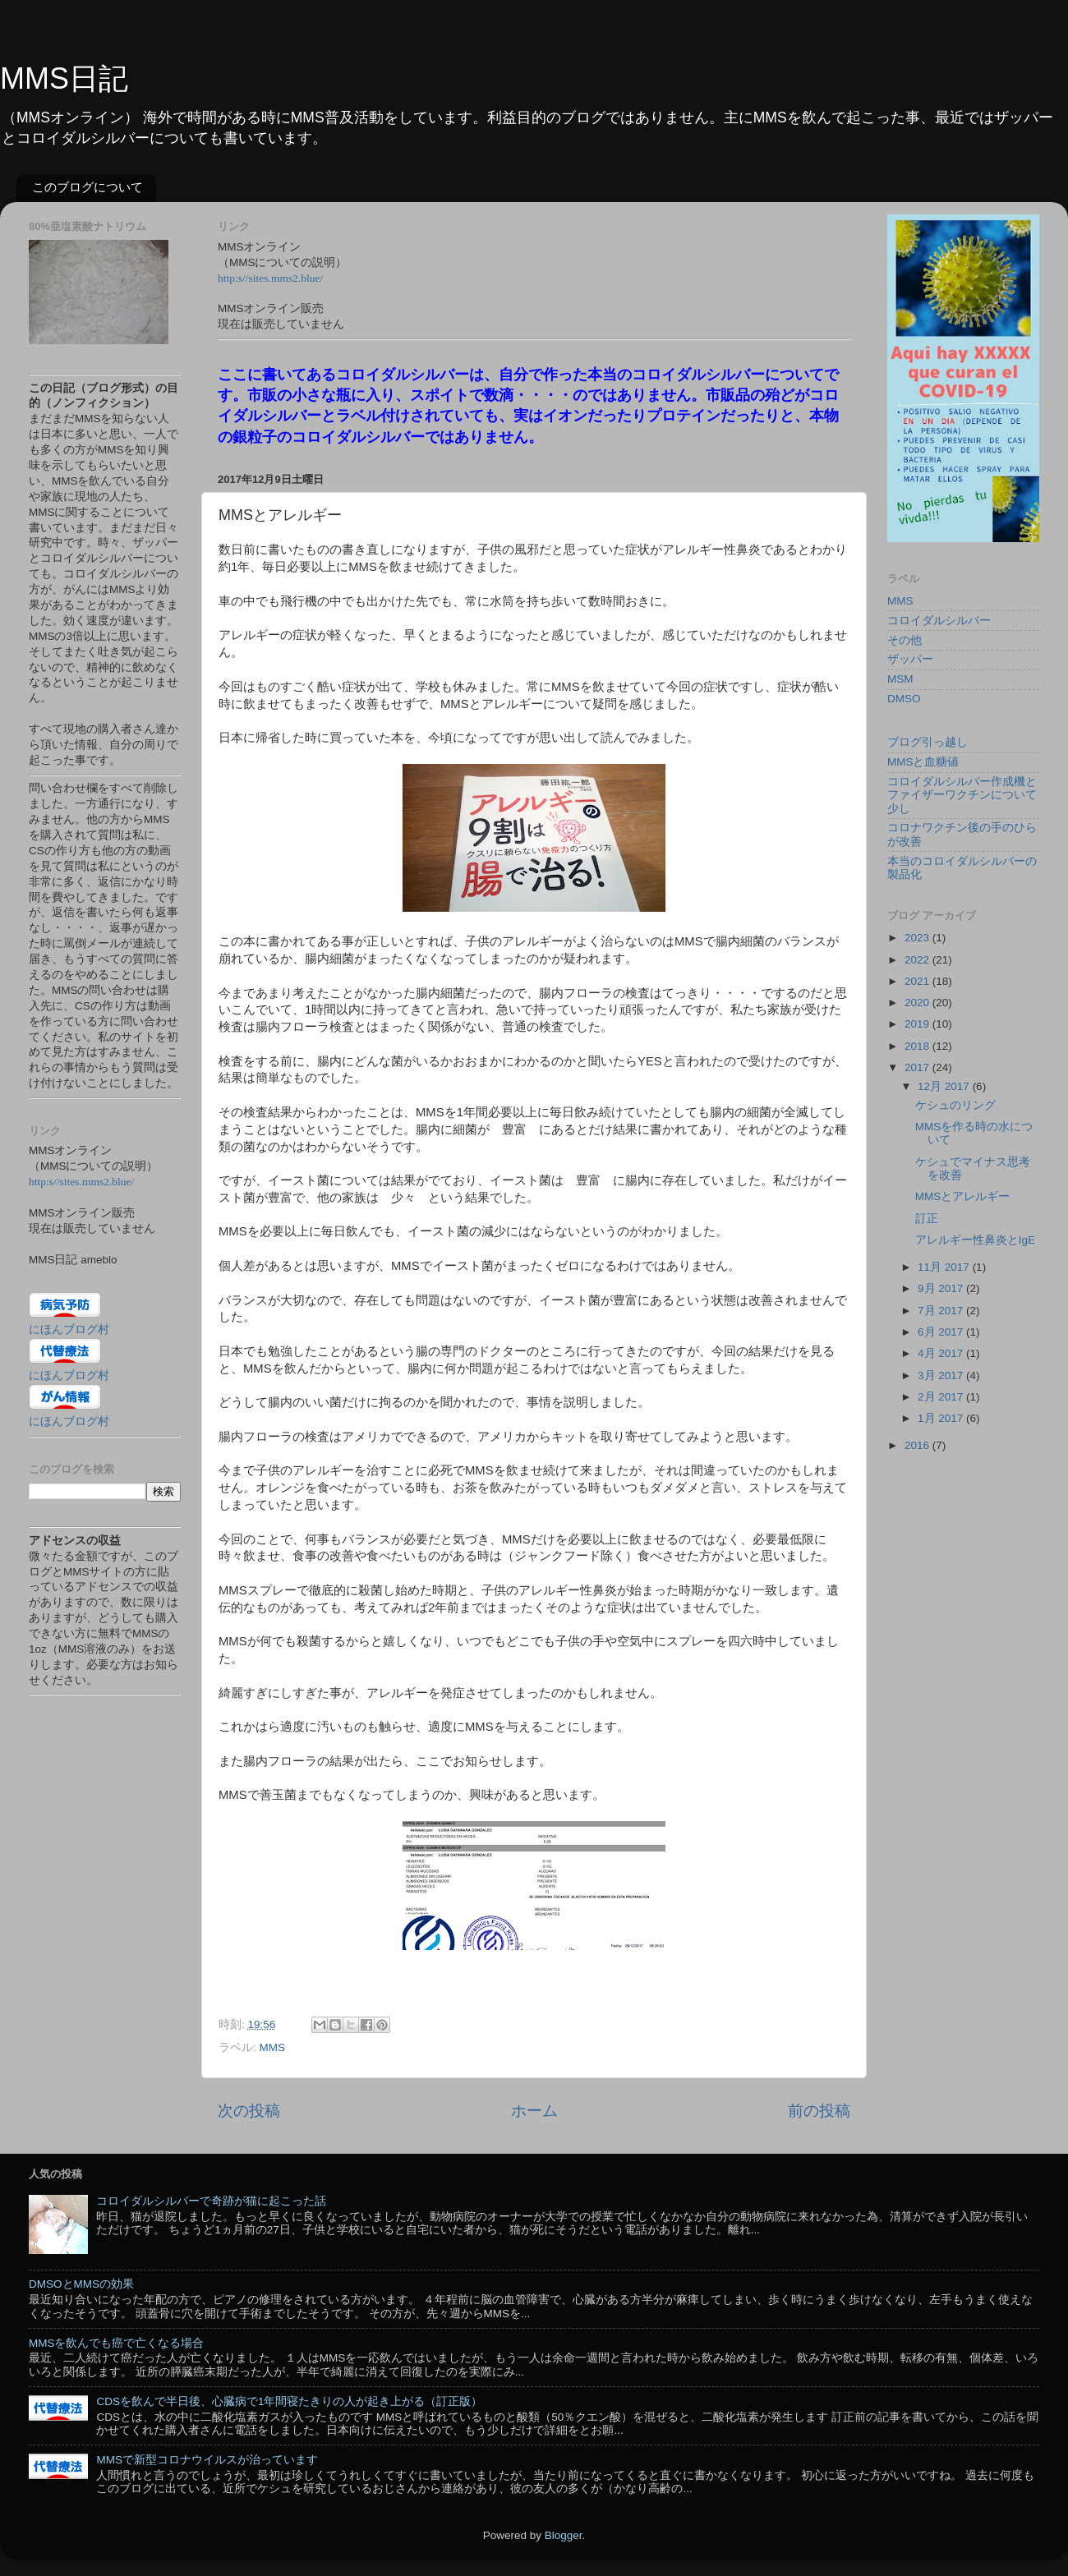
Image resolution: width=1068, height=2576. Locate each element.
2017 (918, 1067)
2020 (918, 1002)
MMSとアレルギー (962, 1196)
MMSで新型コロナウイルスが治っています (207, 2460)
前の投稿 (819, 2110)
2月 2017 (942, 1397)
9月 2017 (942, 1288)
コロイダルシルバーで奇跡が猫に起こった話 (211, 2201)
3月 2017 (942, 1375)
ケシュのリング (955, 1105)
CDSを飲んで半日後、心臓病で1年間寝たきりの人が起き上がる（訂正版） (289, 2401)
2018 (918, 1046)
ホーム (534, 2110)
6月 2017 (942, 1332)
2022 (918, 960)
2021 (918, 981)
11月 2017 (945, 1267)
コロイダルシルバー (939, 620)
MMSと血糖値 (923, 762)
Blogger (563, 2535)
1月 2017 (942, 1418)
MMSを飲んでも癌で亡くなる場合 (117, 2343)
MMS (273, 2047)
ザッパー (910, 659)
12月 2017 (945, 1086)
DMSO (904, 698)
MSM (900, 679)
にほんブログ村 (69, 1329)
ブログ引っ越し (927, 742)
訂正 (926, 1218)
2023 (918, 938)
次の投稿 (249, 2110)
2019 (918, 1024)
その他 (904, 640)
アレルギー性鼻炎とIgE (975, 1240)
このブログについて (87, 187)
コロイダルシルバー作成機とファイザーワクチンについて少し (962, 794)
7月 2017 (942, 1310)
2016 (918, 1445)
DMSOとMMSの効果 (81, 2284)
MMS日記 (64, 78)
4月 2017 (942, 1353)
